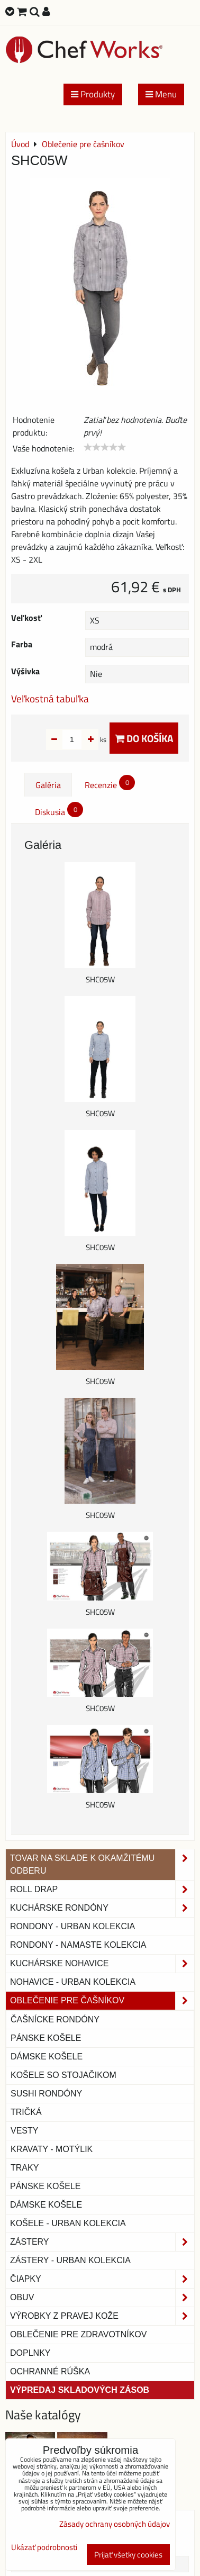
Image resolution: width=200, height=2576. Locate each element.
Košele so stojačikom (63, 2075)
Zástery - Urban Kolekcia (70, 2260)
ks (86, 739)
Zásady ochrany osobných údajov (114, 2524)
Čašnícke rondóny (55, 2019)
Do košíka (144, 738)
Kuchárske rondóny (102, 1908)
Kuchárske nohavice (102, 1964)
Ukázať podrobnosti (44, 2547)
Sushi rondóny (46, 2093)
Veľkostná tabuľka (50, 698)
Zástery (102, 2242)
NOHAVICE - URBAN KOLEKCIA (72, 1981)
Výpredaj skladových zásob (79, 2389)
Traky (25, 2167)
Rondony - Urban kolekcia (72, 1926)
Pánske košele (46, 2037)
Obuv (102, 2298)
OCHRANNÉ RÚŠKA (50, 2371)
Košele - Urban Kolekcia (68, 2223)
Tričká (26, 2112)
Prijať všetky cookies (128, 2554)
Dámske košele (47, 2056)
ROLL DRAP (102, 1890)
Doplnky (30, 2352)
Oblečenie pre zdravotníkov (78, 2334)
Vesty (24, 2130)
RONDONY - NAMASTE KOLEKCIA (78, 1944)
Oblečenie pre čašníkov (102, 2001)
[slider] (105, 447)
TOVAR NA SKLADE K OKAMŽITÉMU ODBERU (102, 1864)
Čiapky (102, 2279)
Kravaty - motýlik (52, 2149)
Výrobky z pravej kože (102, 2316)
